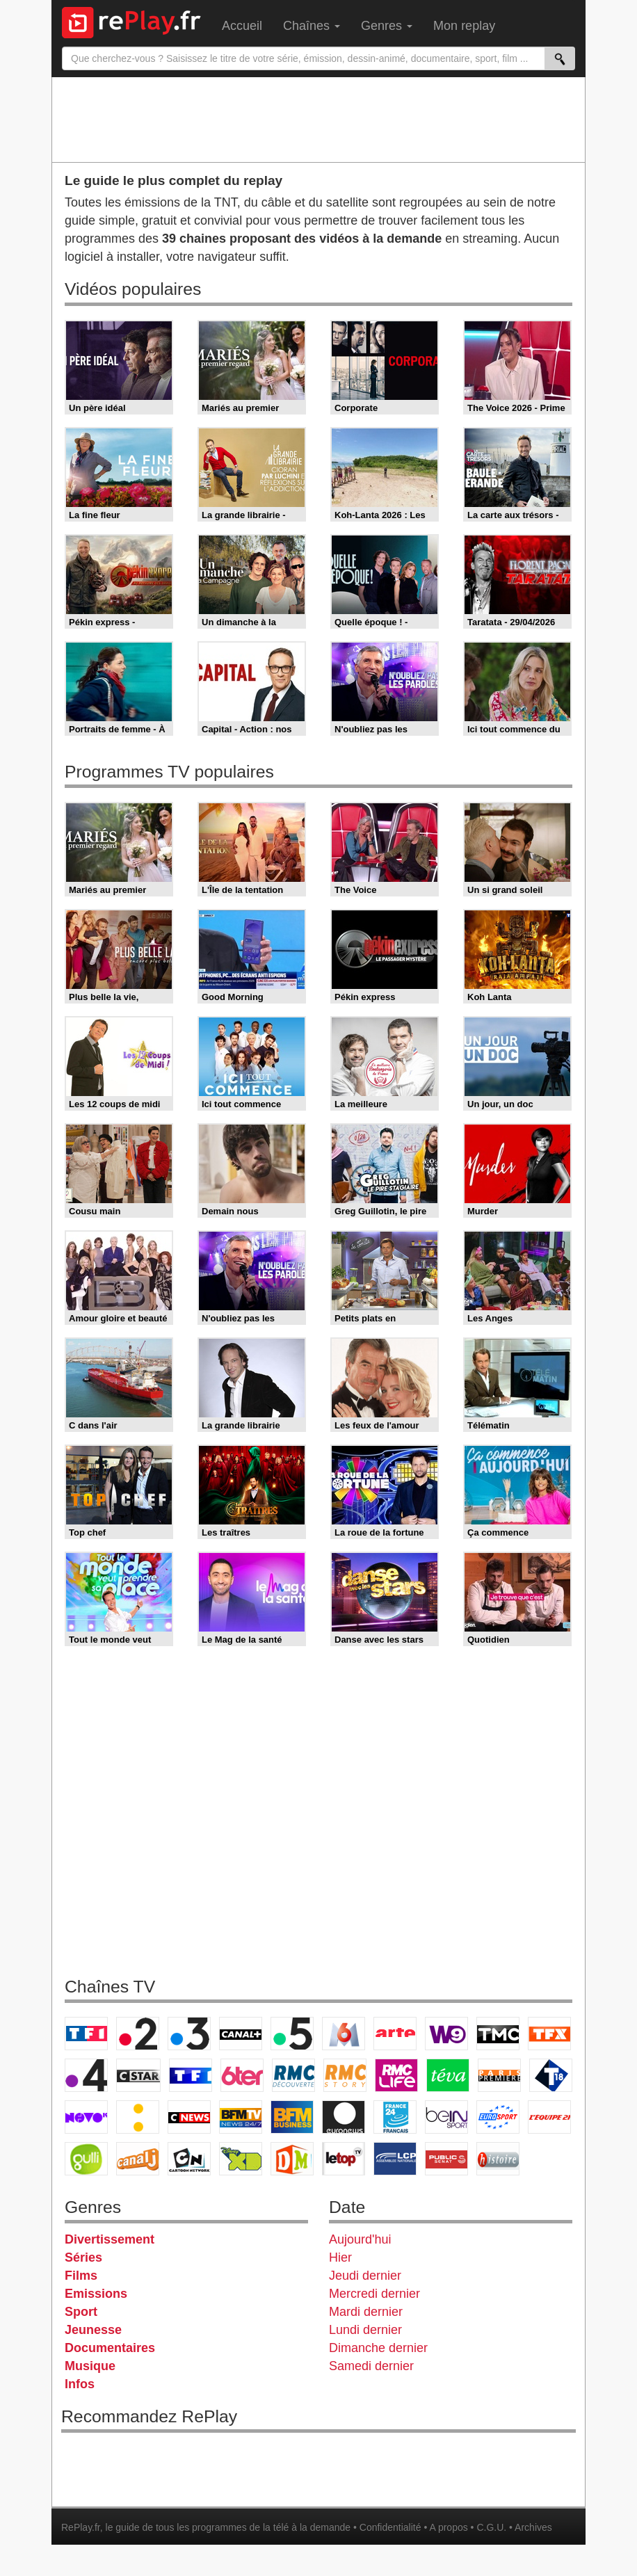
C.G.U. (491, 2527)
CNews (189, 2117)
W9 (446, 2033)
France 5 (292, 2033)
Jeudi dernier (365, 2276)
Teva (447, 2075)
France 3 (189, 2033)
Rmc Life (396, 2075)
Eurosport (497, 2117)
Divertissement (109, 2239)
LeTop (343, 2158)
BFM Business (292, 2117)
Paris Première (499, 2075)
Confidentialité (390, 2527)
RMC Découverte (293, 2075)
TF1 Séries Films (190, 2075)
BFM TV (240, 2117)
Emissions (96, 2294)
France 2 (137, 2033)
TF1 (86, 2033)
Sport (81, 2312)
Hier (340, 2257)
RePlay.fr (80, 2527)
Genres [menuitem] (386, 26)
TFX (549, 2033)
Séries (83, 2257)
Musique (90, 2366)
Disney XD (240, 2158)
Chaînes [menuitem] (311, 26)
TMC (497, 2033)
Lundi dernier (365, 2330)
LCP (395, 2158)
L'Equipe (549, 2117)
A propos (448, 2527)
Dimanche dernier (378, 2348)
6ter (242, 2075)
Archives (533, 2527)
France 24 (395, 2117)
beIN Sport (446, 2117)
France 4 (86, 2075)
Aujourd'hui (360, 2239)
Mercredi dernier (374, 2294)
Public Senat (446, 2158)
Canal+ (240, 2033)
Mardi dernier (366, 2312)
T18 (550, 2075)
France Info (137, 2117)
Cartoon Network (189, 2158)
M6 (343, 2033)
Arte (395, 2033)
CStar (138, 2075)
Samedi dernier (371, 2366)
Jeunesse (93, 2330)
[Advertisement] (318, 119)
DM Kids (292, 2158)
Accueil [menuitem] (242, 26)
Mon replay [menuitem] (464, 26)
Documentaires (110, 2348)
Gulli (86, 2158)
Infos (80, 2384)
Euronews (343, 2117)
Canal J (137, 2158)
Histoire (497, 2158)
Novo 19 (86, 2117)
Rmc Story (344, 2075)
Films (81, 2276)
